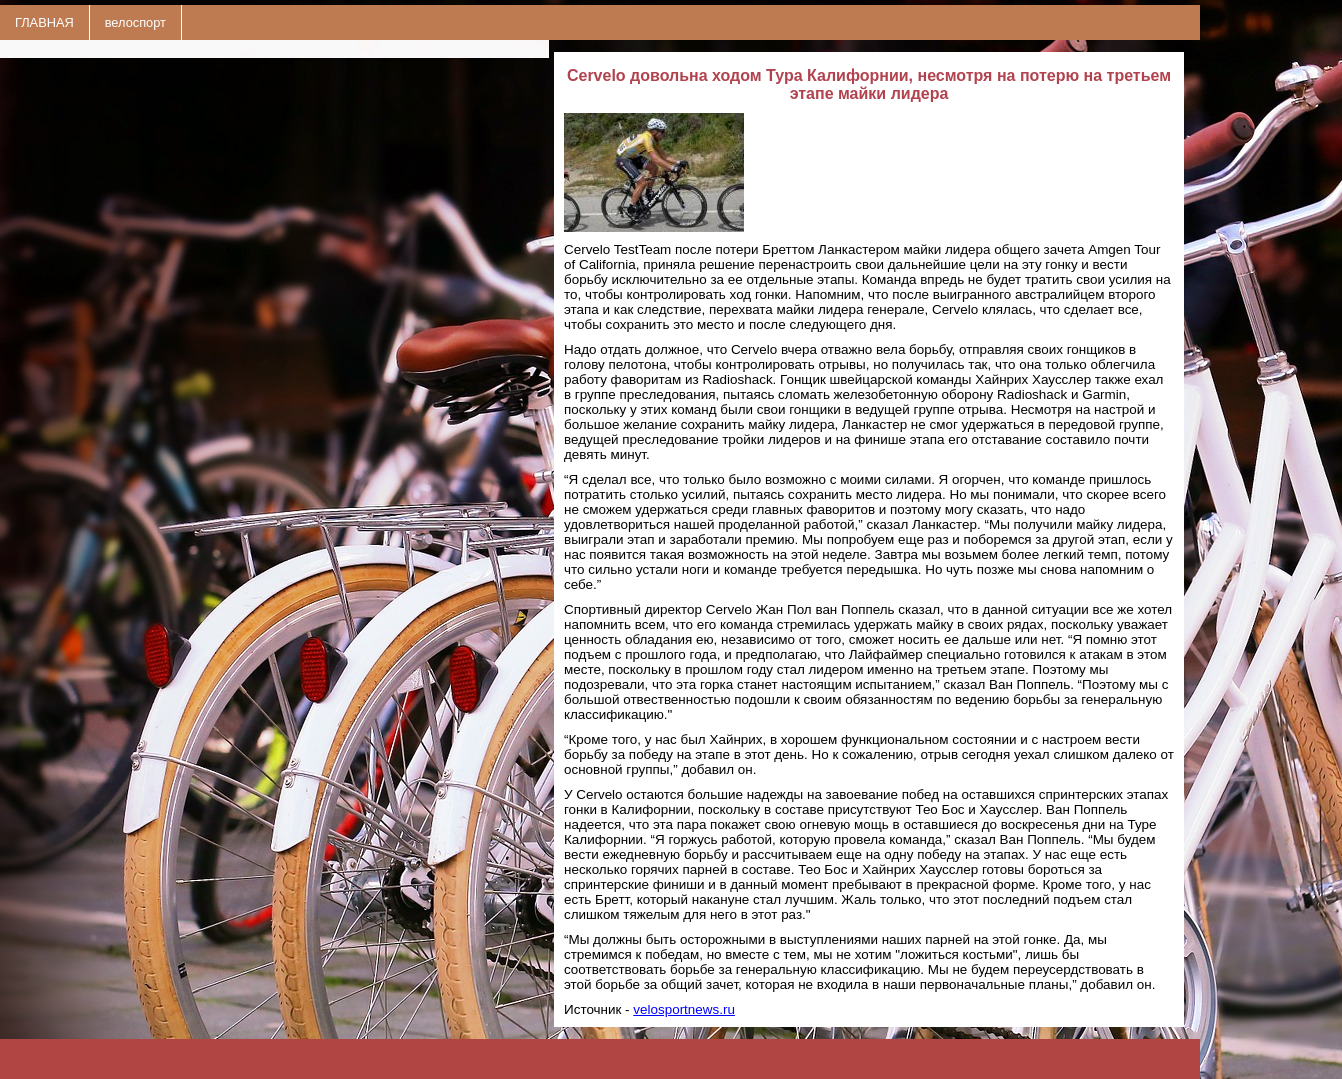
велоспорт (135, 22)
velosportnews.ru (684, 1009)
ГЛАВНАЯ (44, 22)
